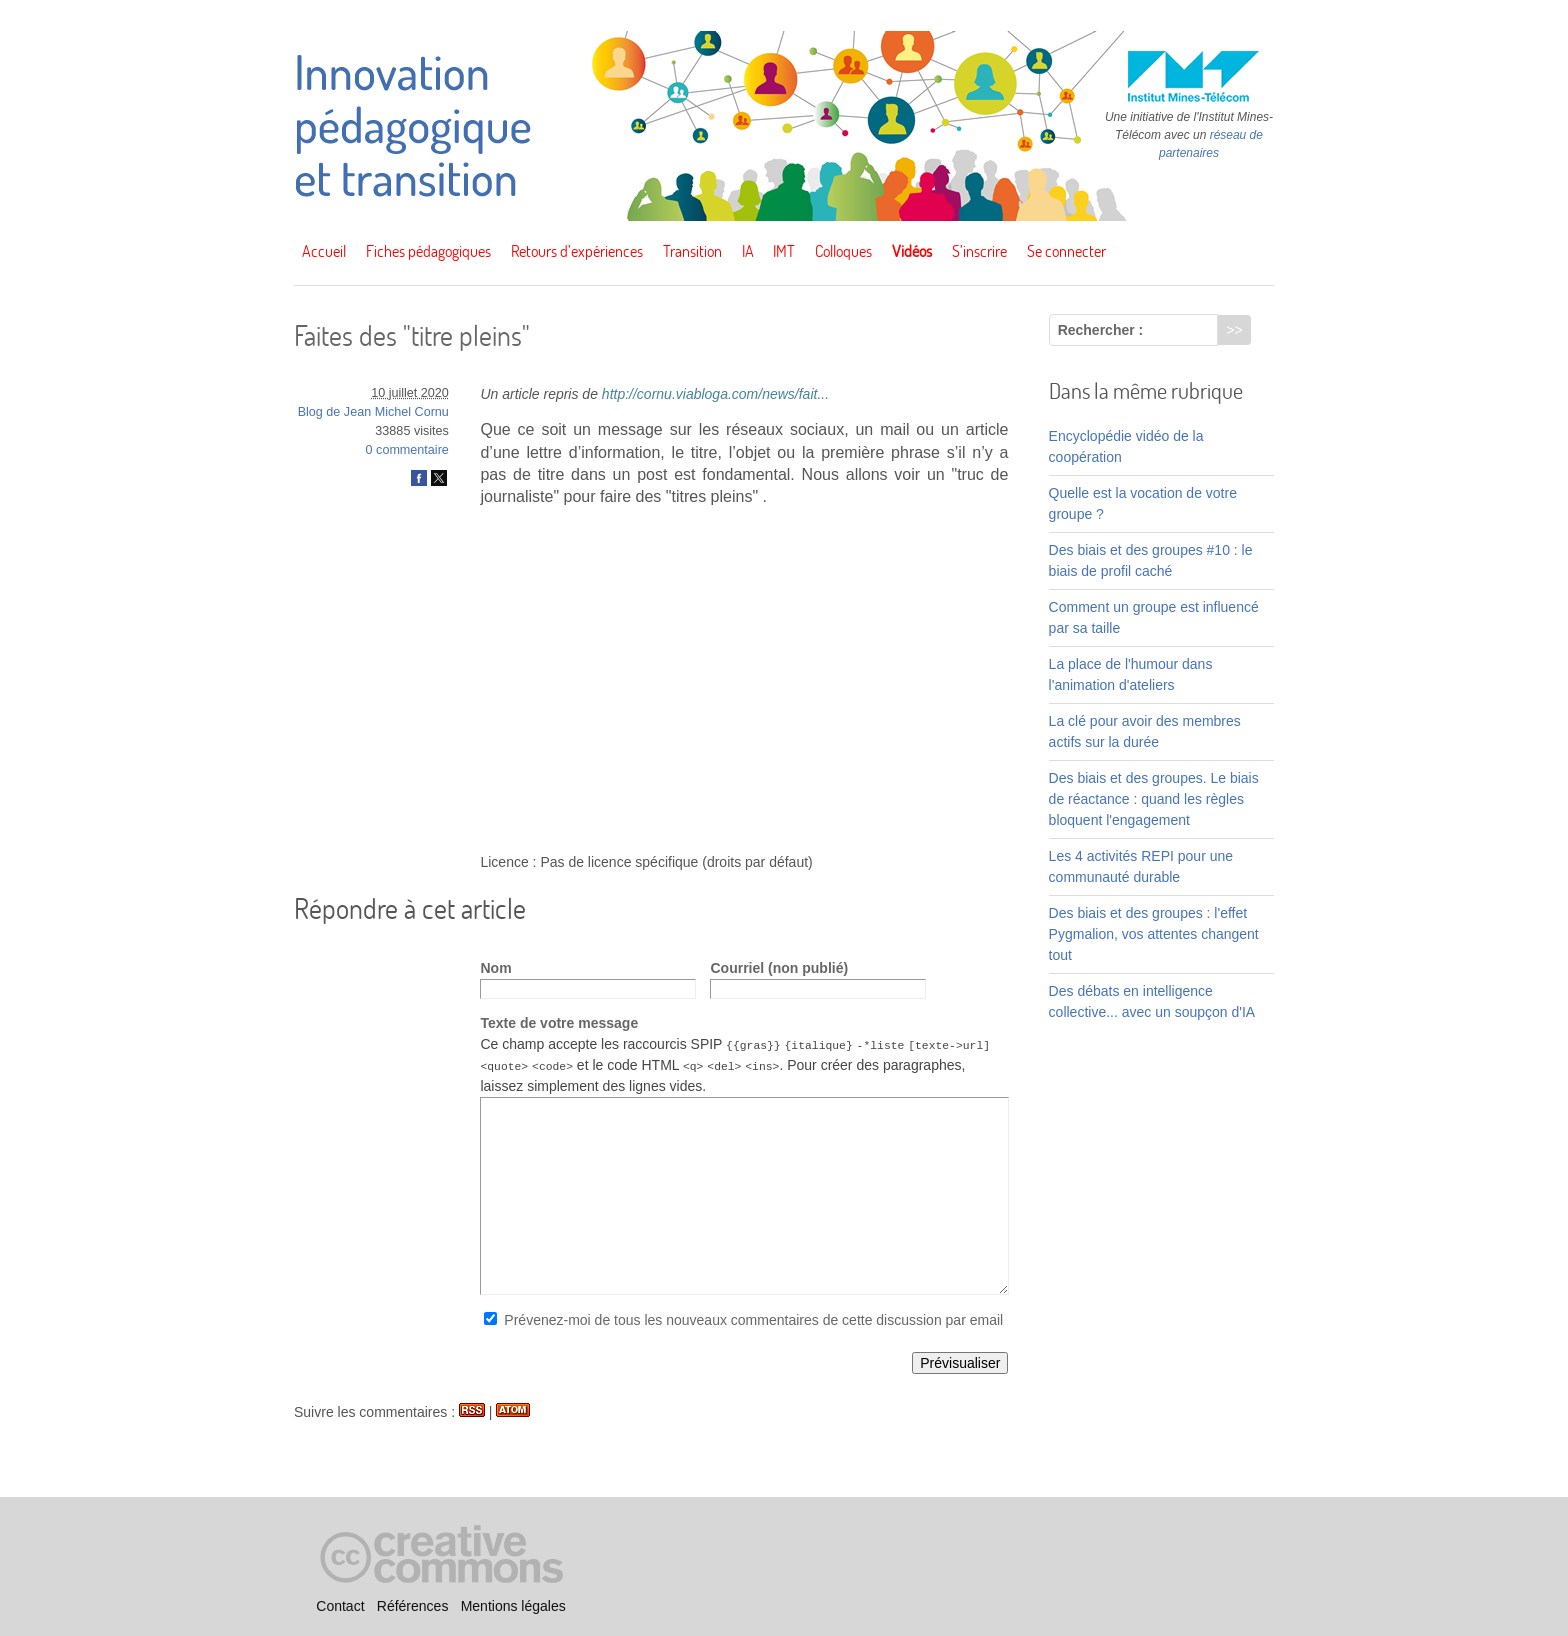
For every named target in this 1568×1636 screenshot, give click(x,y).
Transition (692, 251)
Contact (340, 1606)
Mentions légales (513, 1606)
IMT (784, 251)
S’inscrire (979, 251)
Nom (495, 968)
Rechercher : (1101, 330)
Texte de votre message (559, 1023)
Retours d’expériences (577, 251)
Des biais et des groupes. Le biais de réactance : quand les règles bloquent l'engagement (1154, 799)
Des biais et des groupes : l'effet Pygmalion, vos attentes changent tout (1154, 934)
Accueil (324, 251)
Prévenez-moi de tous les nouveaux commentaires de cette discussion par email (753, 1320)
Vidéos (912, 251)
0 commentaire (407, 450)
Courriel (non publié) (779, 968)
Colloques (843, 251)
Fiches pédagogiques (428, 251)
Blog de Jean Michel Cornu (373, 412)
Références (413, 1606)
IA (748, 251)
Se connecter (1066, 251)
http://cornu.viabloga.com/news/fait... (715, 394)
